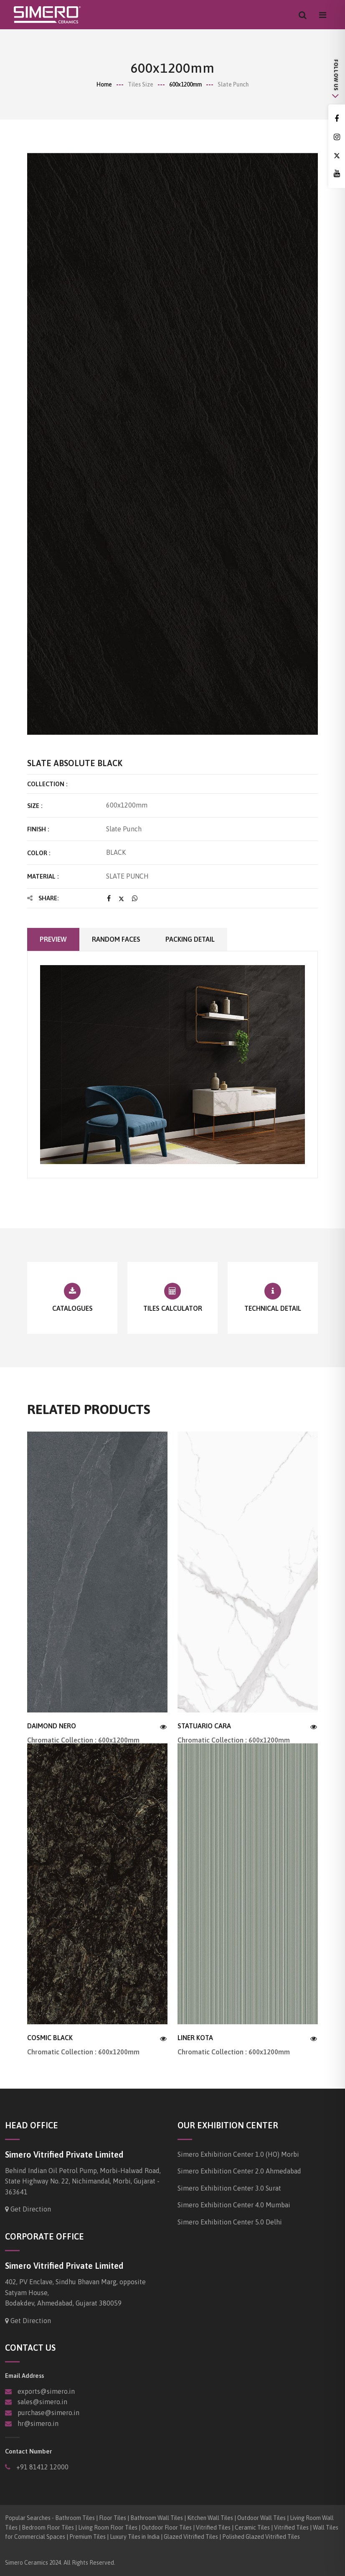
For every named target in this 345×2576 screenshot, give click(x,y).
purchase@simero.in (48, 2412)
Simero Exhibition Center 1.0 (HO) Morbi (238, 2154)
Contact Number (28, 2451)
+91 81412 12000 (41, 2467)
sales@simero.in (42, 2401)
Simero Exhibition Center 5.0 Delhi (230, 2222)
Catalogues (72, 1308)
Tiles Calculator (172, 1308)
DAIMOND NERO (51, 1726)
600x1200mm (185, 84)
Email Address (24, 2375)
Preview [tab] (53, 939)
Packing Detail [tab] (190, 939)
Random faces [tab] (116, 939)
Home (104, 84)
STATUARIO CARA (204, 1726)
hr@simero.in (38, 2423)
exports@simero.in (46, 2391)
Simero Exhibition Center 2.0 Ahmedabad (239, 2171)
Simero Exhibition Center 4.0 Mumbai (234, 2205)
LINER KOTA (195, 2037)
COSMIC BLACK (50, 2037)
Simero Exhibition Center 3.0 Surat (229, 2188)
